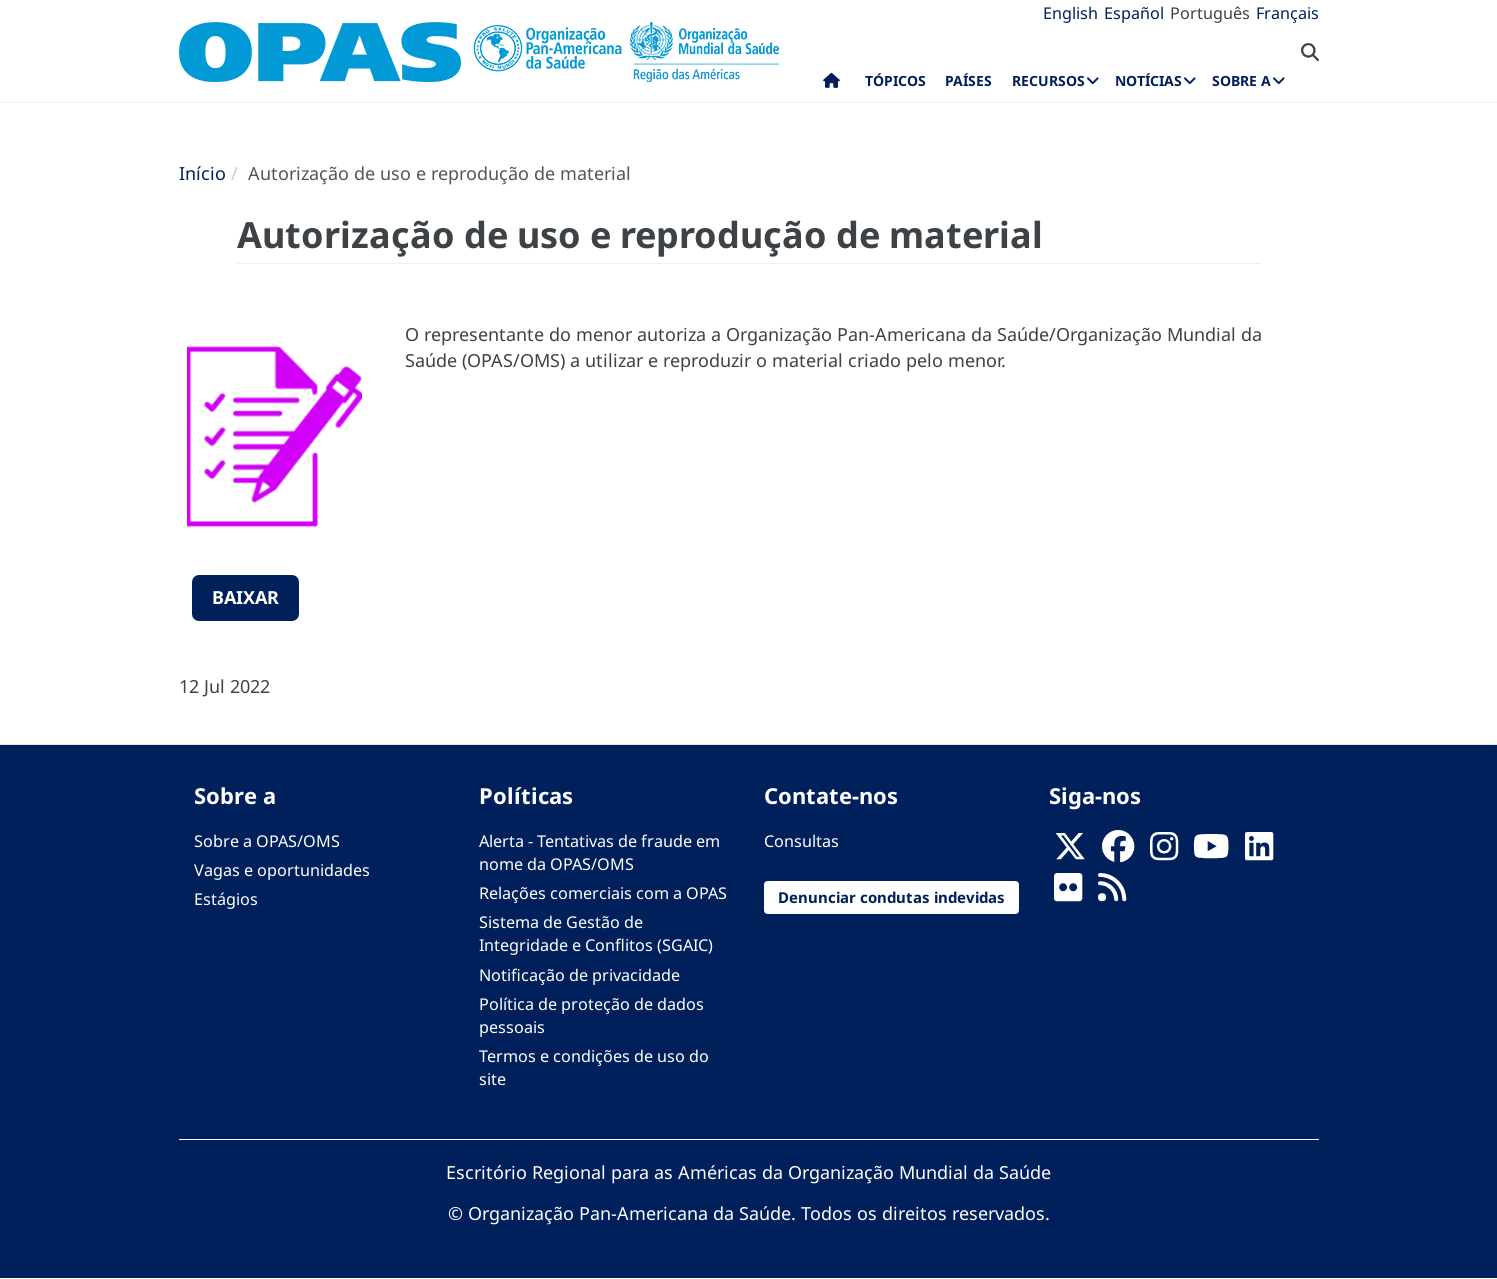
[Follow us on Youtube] (1211, 852)
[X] (1070, 852)
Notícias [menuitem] (1148, 80)
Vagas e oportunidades (282, 870)
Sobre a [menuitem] (1241, 80)
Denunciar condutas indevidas (891, 897)
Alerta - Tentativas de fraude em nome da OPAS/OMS (599, 852)
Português (1210, 13)
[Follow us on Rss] (1112, 893)
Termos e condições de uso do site (594, 1067)
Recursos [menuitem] (1048, 80)
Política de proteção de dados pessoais (591, 1015)
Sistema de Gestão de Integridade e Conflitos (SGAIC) (596, 933)
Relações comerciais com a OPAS (603, 893)
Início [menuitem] (831, 85)
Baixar (245, 597)
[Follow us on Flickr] (1068, 893)
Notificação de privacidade (579, 975)
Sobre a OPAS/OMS (267, 841)
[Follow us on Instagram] (1164, 852)
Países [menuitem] (968, 80)
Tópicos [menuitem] (895, 80)
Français (1287, 13)
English (1070, 13)
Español (1134, 13)
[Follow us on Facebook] (1118, 852)
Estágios (226, 899)
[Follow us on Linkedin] (1259, 852)
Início (202, 173)
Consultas (801, 841)
